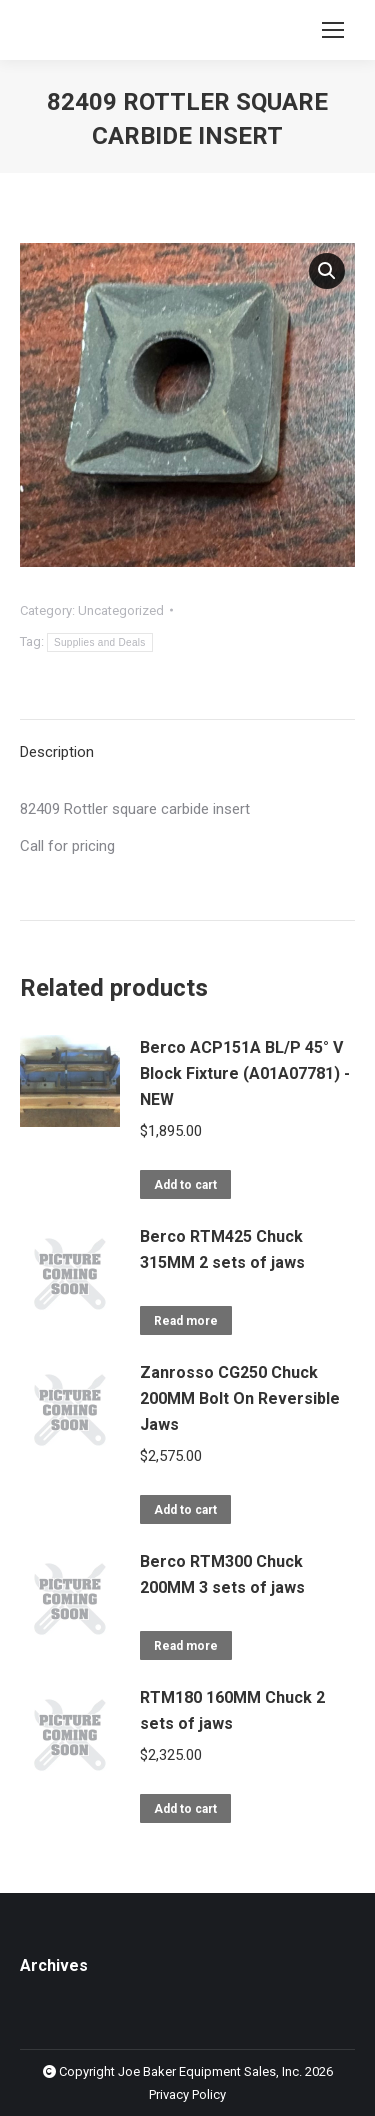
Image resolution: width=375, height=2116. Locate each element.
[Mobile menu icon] (333, 30)
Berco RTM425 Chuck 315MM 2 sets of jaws (222, 1249)
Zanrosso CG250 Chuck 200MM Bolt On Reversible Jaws (240, 1398)
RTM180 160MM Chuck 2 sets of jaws (232, 1710)
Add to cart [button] (185, 1185)
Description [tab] (57, 752)
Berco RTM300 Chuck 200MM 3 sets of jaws (222, 1574)
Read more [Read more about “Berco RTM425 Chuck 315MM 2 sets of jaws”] (186, 1321)
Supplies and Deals (100, 642)
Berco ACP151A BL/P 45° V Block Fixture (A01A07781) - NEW (245, 1073)
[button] (327, 271)
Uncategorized (121, 610)
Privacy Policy (187, 2094)
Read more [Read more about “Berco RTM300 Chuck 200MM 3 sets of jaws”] (186, 1646)
